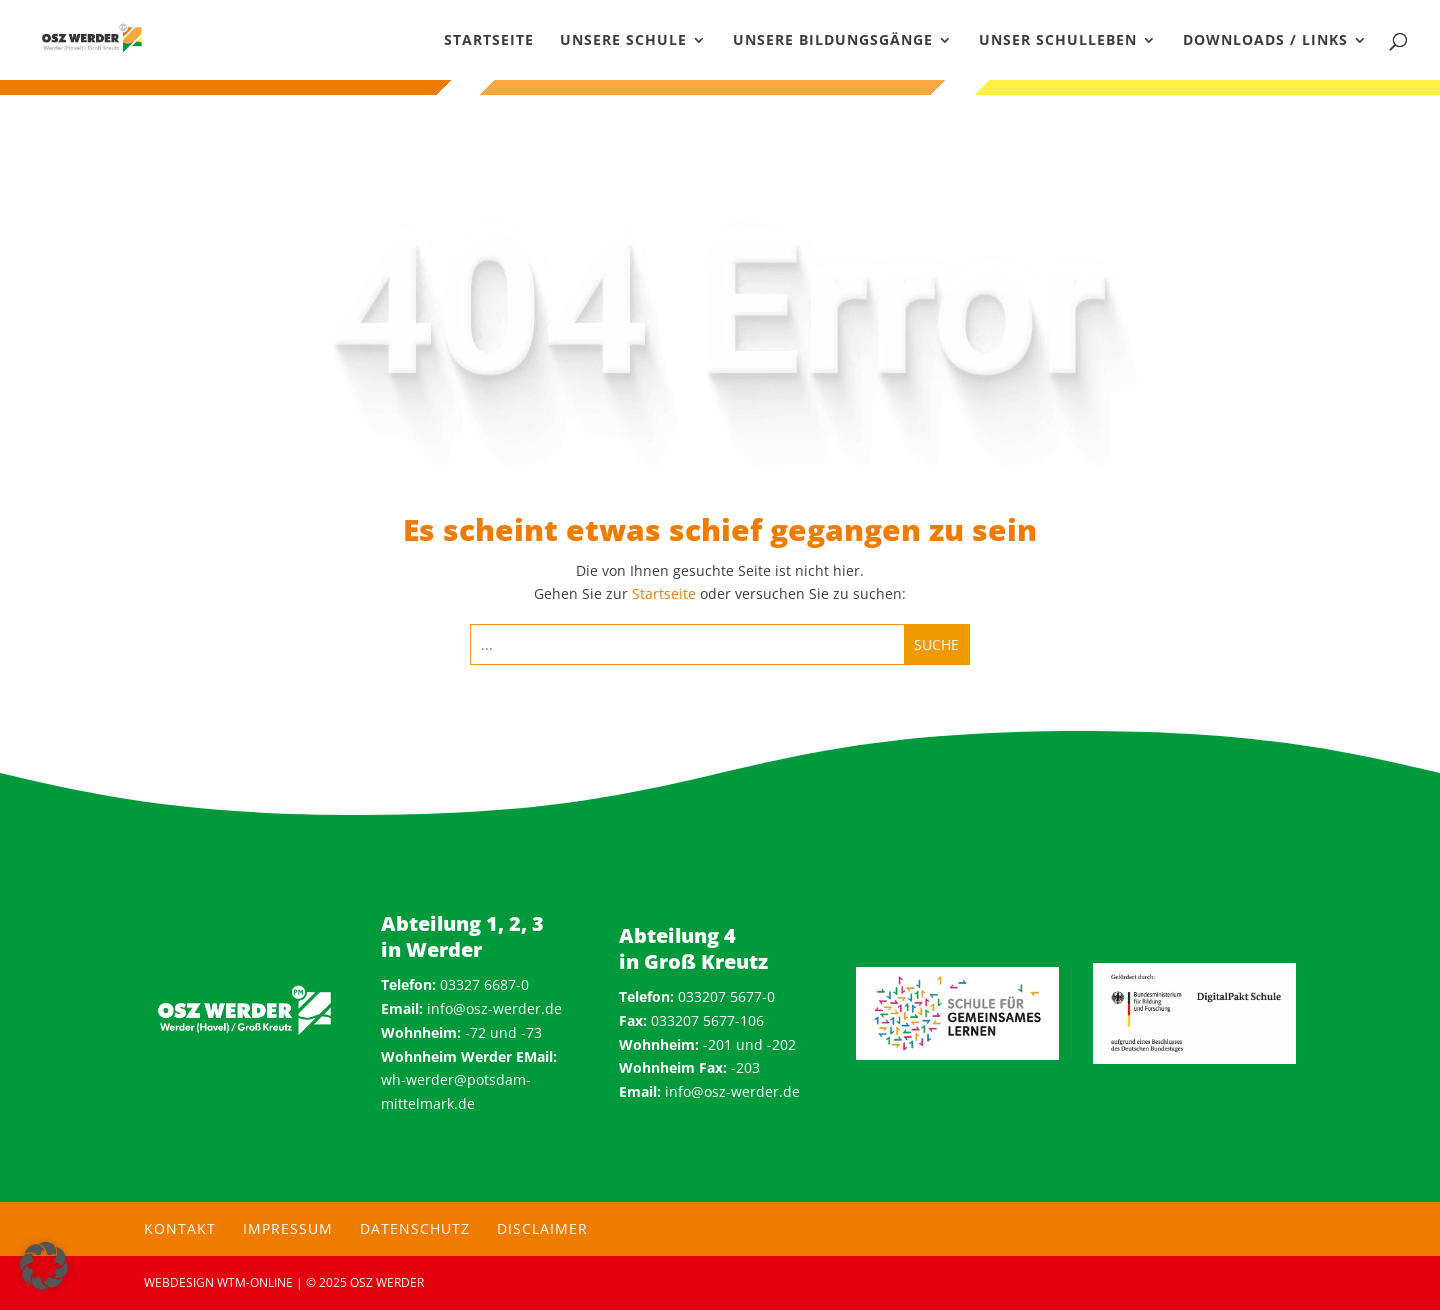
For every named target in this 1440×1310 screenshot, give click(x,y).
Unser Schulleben (1058, 41)
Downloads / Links (1265, 41)
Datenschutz (415, 1228)
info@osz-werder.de (494, 1008)
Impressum (288, 1228)
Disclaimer (542, 1228)
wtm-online (255, 1282)
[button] (44, 1266)
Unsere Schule (623, 41)
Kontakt (180, 1228)
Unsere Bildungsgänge (833, 41)
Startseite (489, 41)
